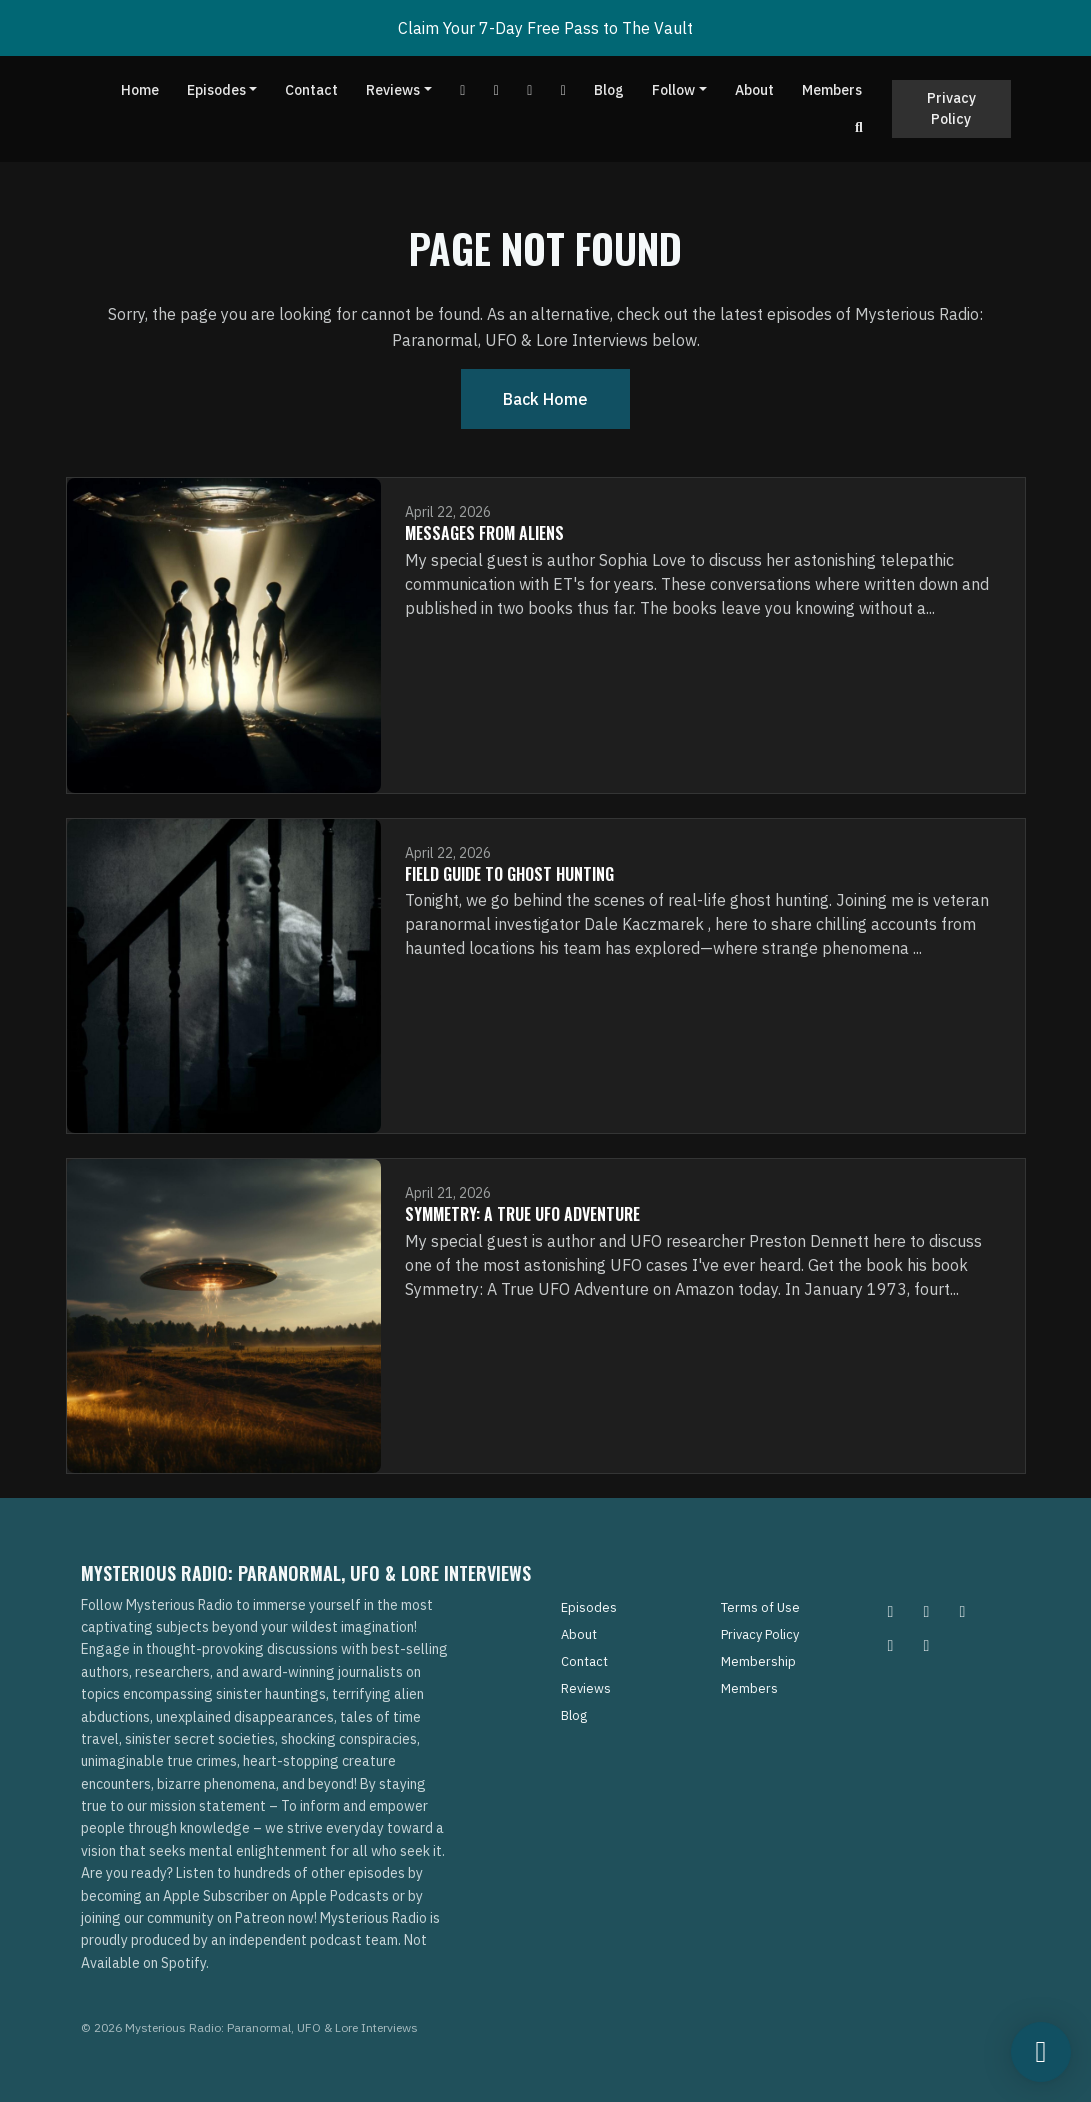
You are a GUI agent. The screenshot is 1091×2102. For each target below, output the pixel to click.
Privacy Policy (951, 108)
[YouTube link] (463, 90)
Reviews (393, 90)
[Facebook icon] (963, 1611)
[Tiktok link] (530, 90)
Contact (311, 90)
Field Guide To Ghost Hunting (509, 874)
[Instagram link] (564, 90)
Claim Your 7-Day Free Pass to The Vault (545, 28)
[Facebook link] (497, 90)
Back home (545, 399)
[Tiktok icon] (891, 1645)
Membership (758, 1661)
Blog (609, 90)
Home (140, 90)
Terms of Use (760, 1607)
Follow (673, 90)
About (754, 90)
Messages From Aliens (484, 533)
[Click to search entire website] (859, 127)
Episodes (216, 90)
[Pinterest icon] (927, 1611)
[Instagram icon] (891, 1611)
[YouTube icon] (927, 1645)
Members (832, 90)
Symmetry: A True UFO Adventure (522, 1214)
